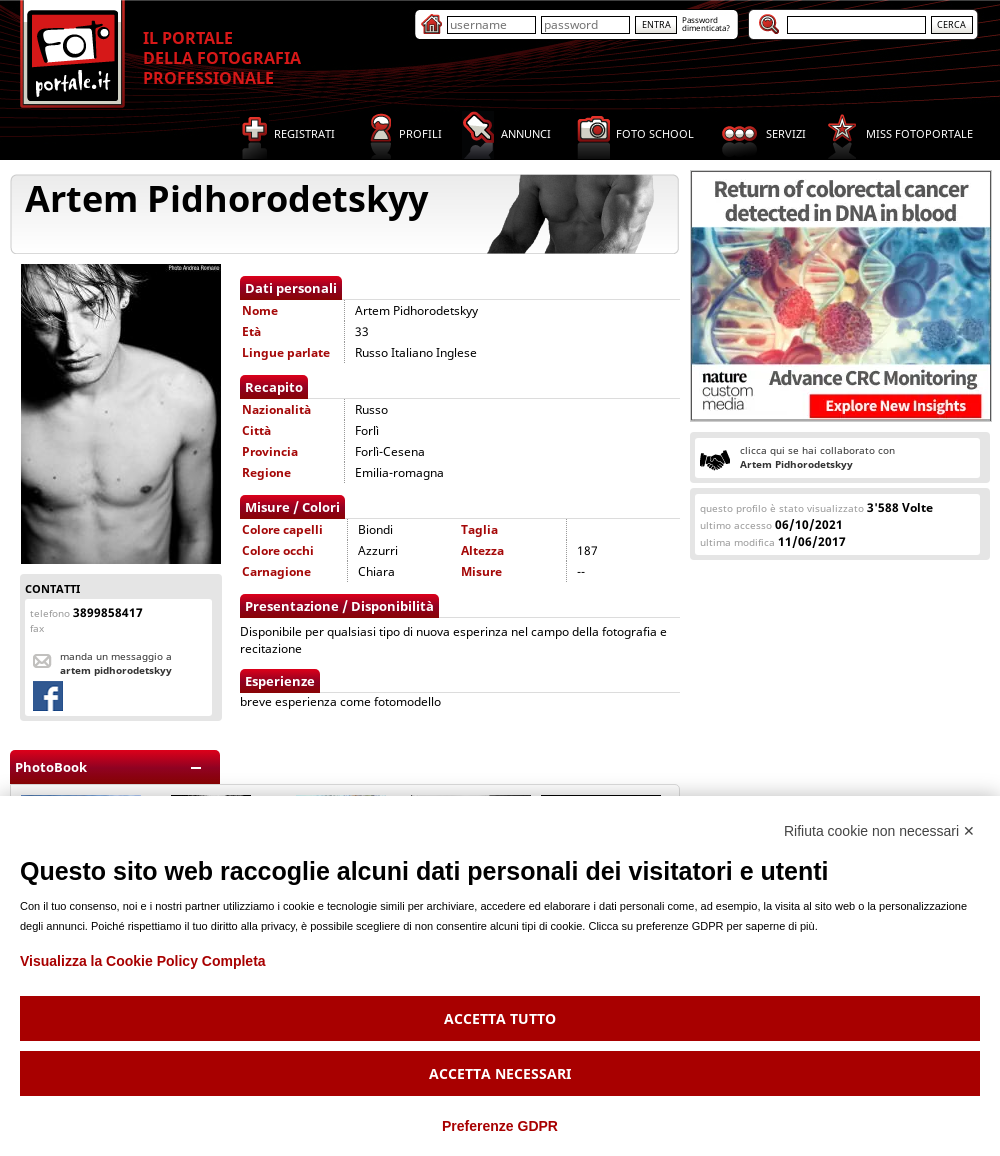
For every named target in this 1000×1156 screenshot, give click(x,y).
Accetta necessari (500, 1073)
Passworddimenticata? (706, 23)
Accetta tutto (500, 1018)
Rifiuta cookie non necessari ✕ (879, 831)
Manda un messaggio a (116, 663)
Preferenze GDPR (500, 1126)
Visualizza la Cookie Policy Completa (143, 961)
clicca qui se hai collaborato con (817, 457)
